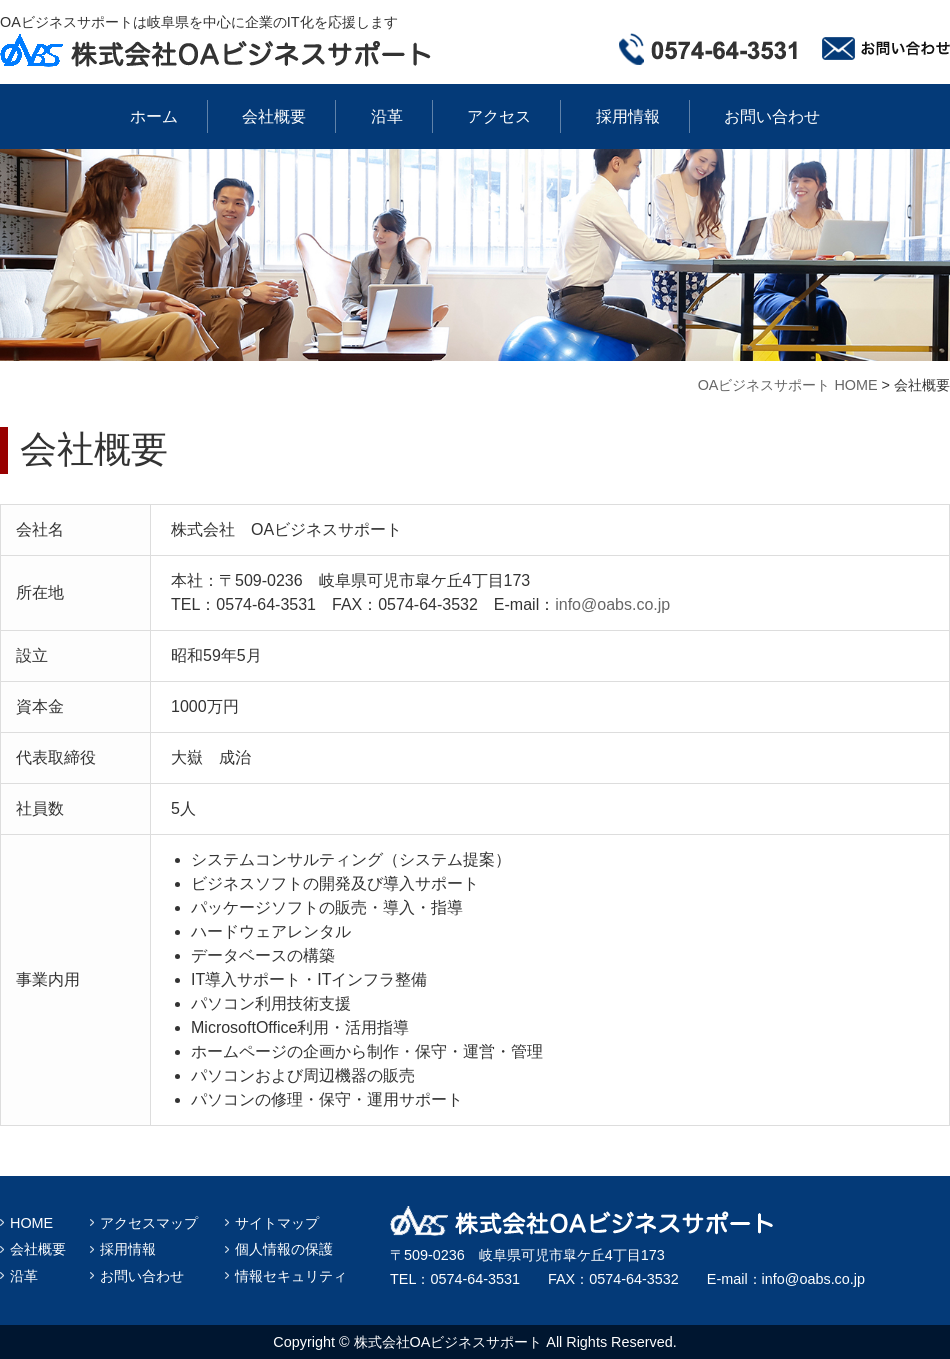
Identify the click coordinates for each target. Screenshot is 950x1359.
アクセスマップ (149, 1223)
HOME (31, 1223)
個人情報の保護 (284, 1249)
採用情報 (628, 116)
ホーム (154, 116)
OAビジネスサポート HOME (788, 385)
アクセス (499, 116)
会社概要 (274, 116)
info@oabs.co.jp (612, 604)
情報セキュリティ (291, 1276)
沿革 (387, 116)
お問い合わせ (772, 116)
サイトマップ (277, 1223)
